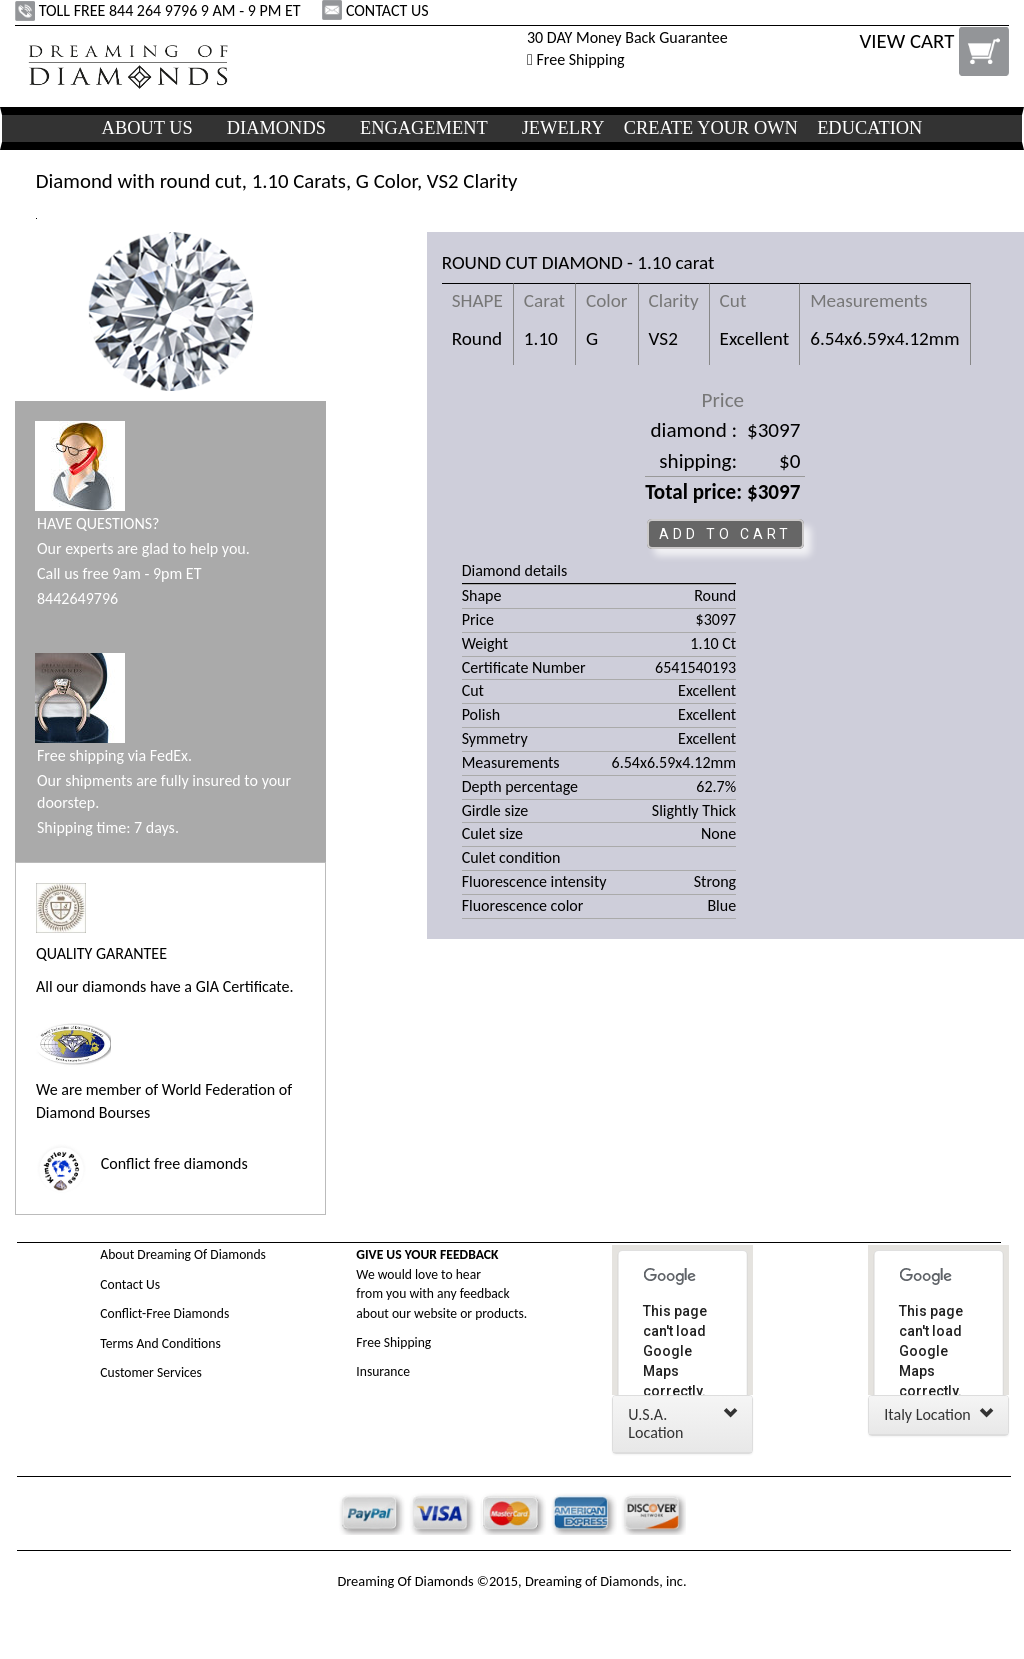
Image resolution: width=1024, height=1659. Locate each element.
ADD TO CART (725, 534)
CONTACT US (377, 10)
